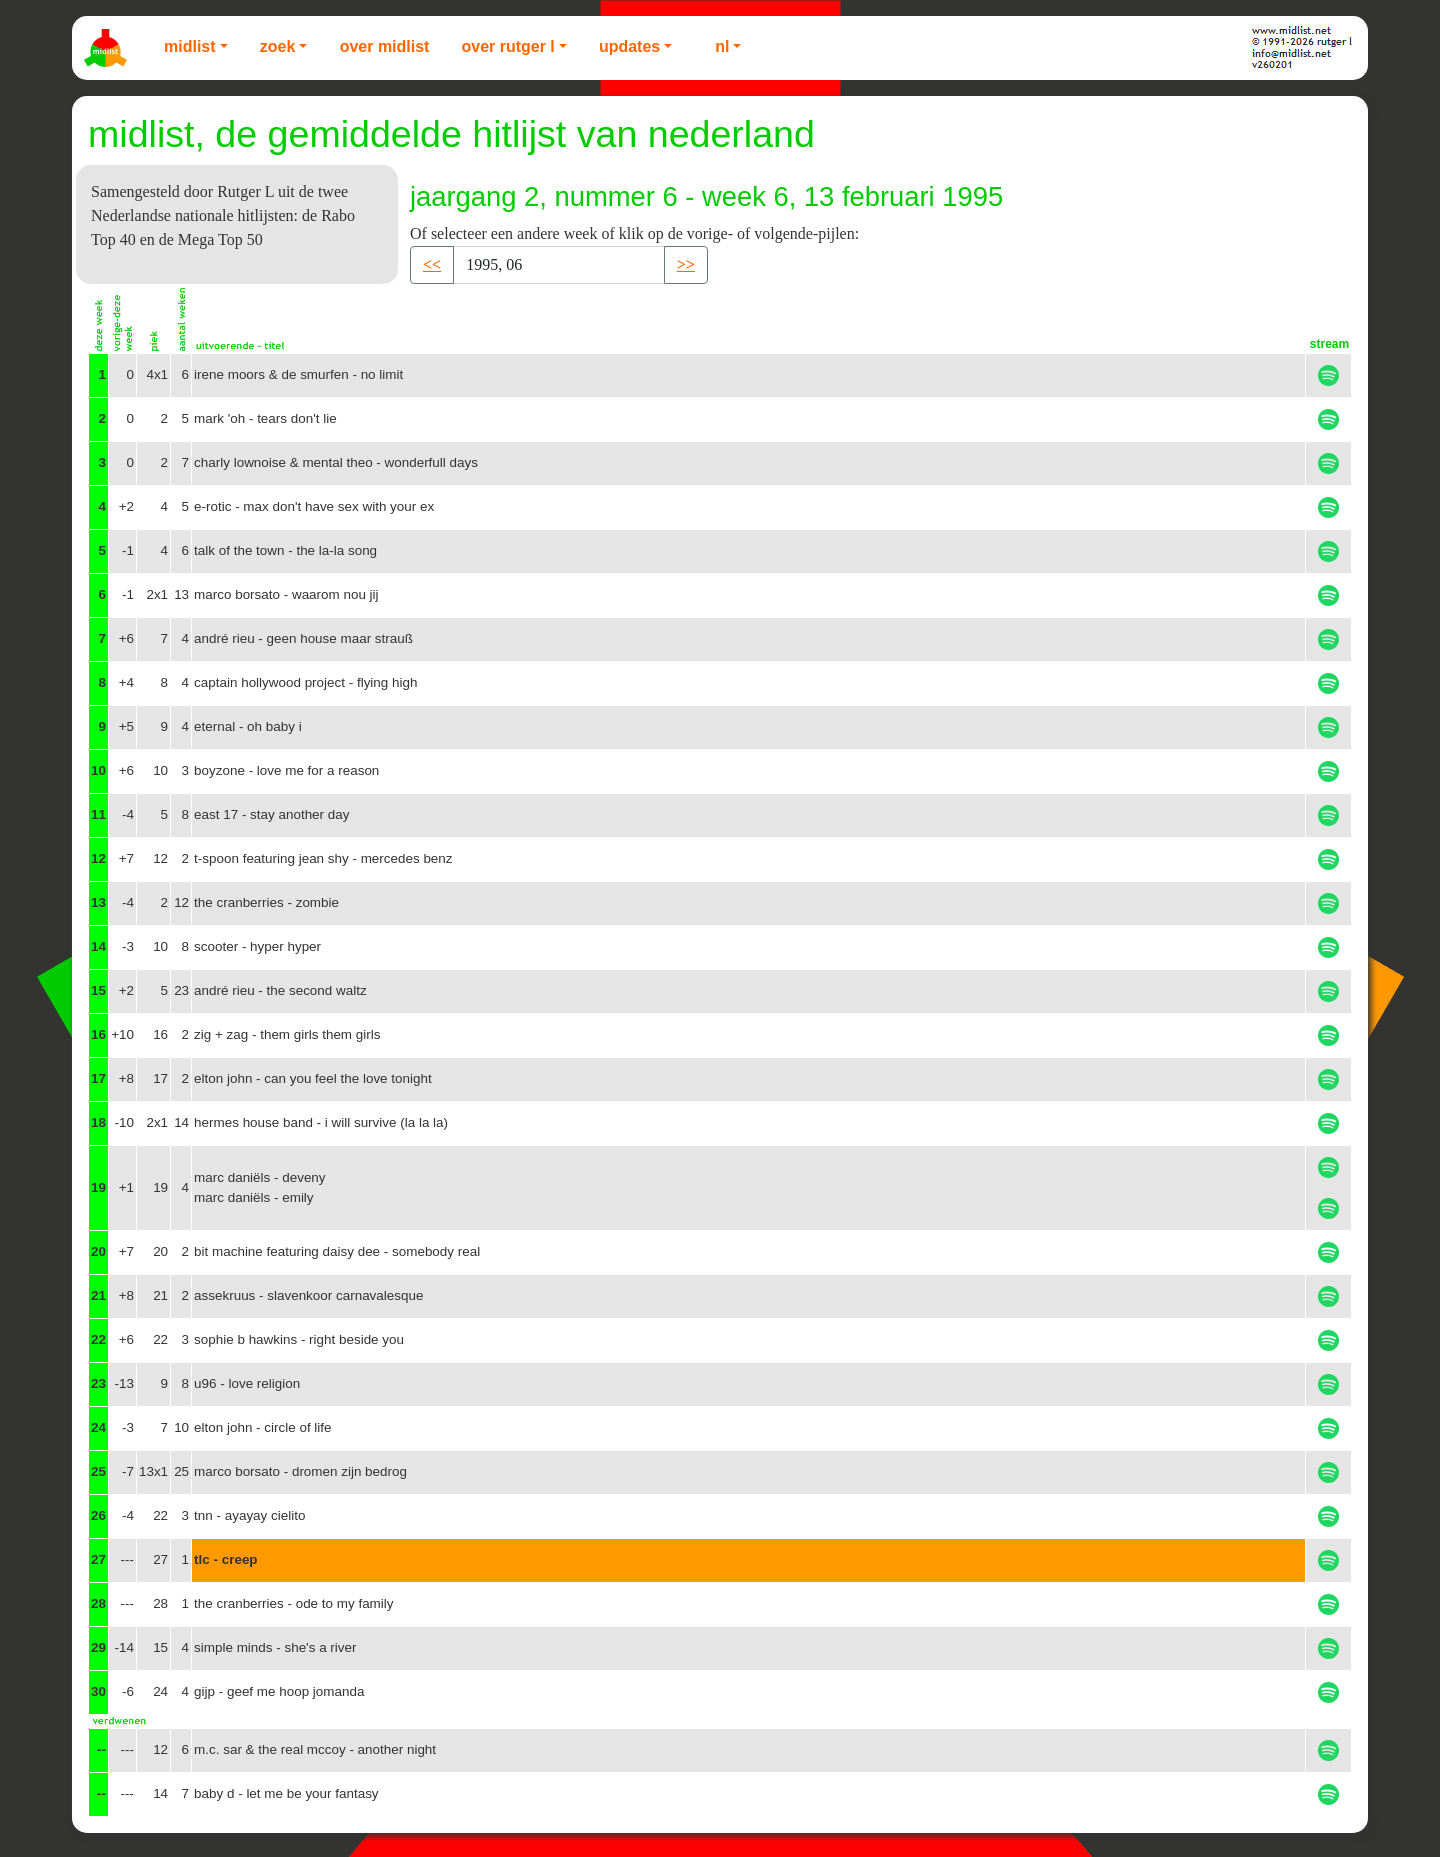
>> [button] (686, 264)
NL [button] (722, 46)
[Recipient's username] (559, 265)
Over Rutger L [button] (507, 46)
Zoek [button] (278, 46)
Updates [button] (629, 46)
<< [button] (432, 264)
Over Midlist (385, 46)
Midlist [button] (190, 46)
